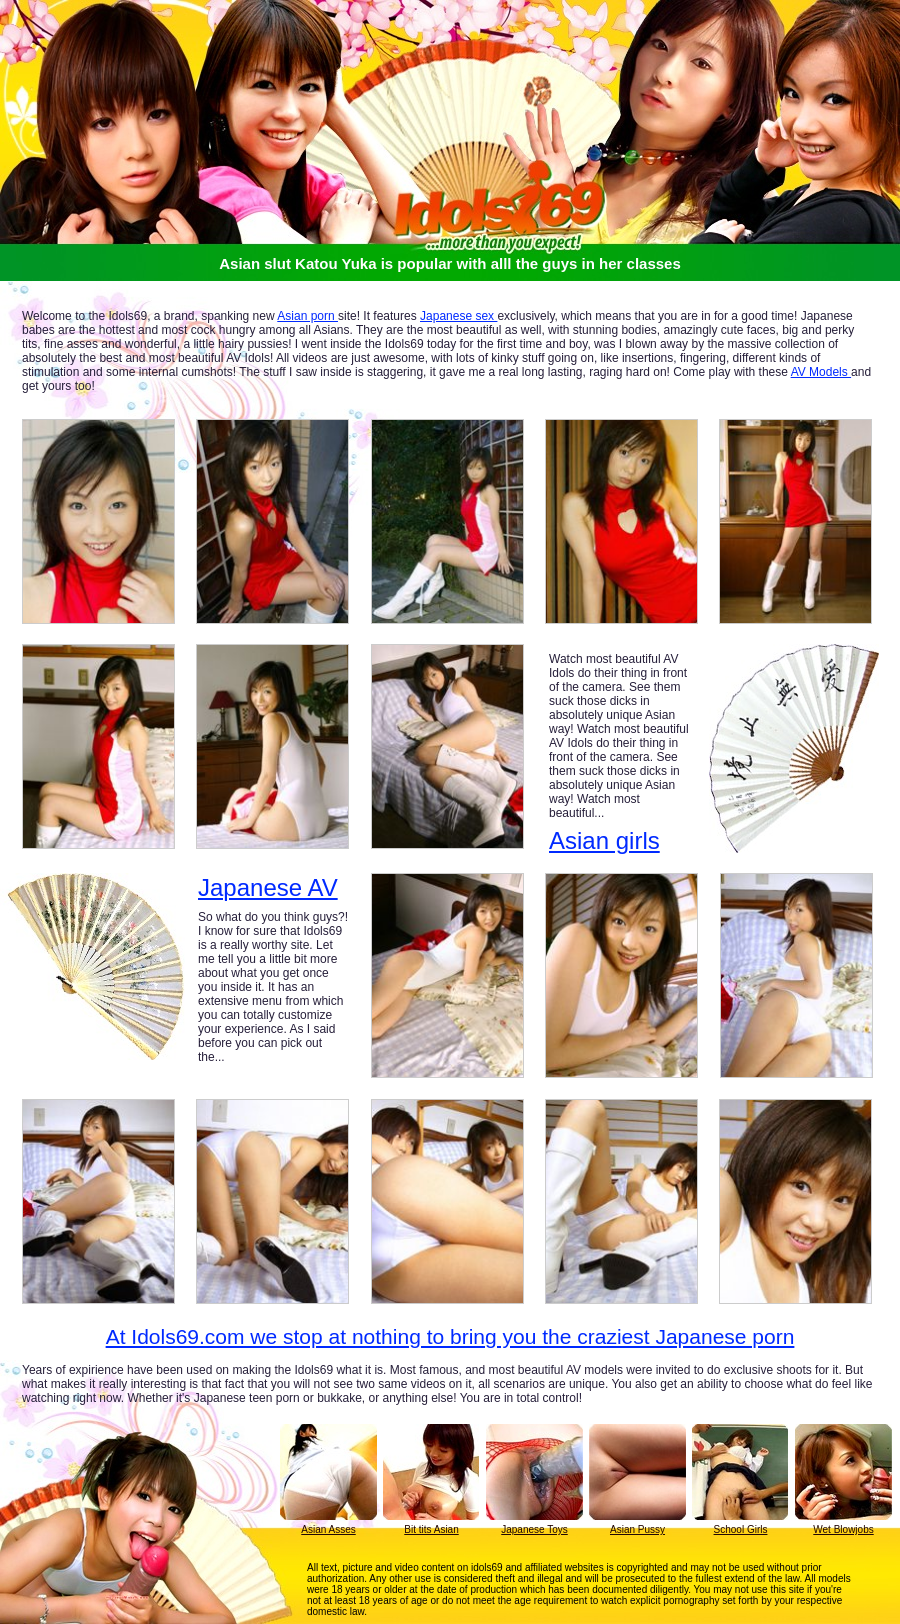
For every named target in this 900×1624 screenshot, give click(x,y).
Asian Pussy (637, 1529)
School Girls (741, 1529)
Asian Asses (328, 1529)
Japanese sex (458, 316)
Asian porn (307, 316)
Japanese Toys (534, 1529)
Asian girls (604, 840)
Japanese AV (268, 888)
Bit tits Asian (431, 1529)
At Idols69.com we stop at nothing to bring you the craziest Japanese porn (450, 1336)
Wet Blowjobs (843, 1529)
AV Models (821, 372)
